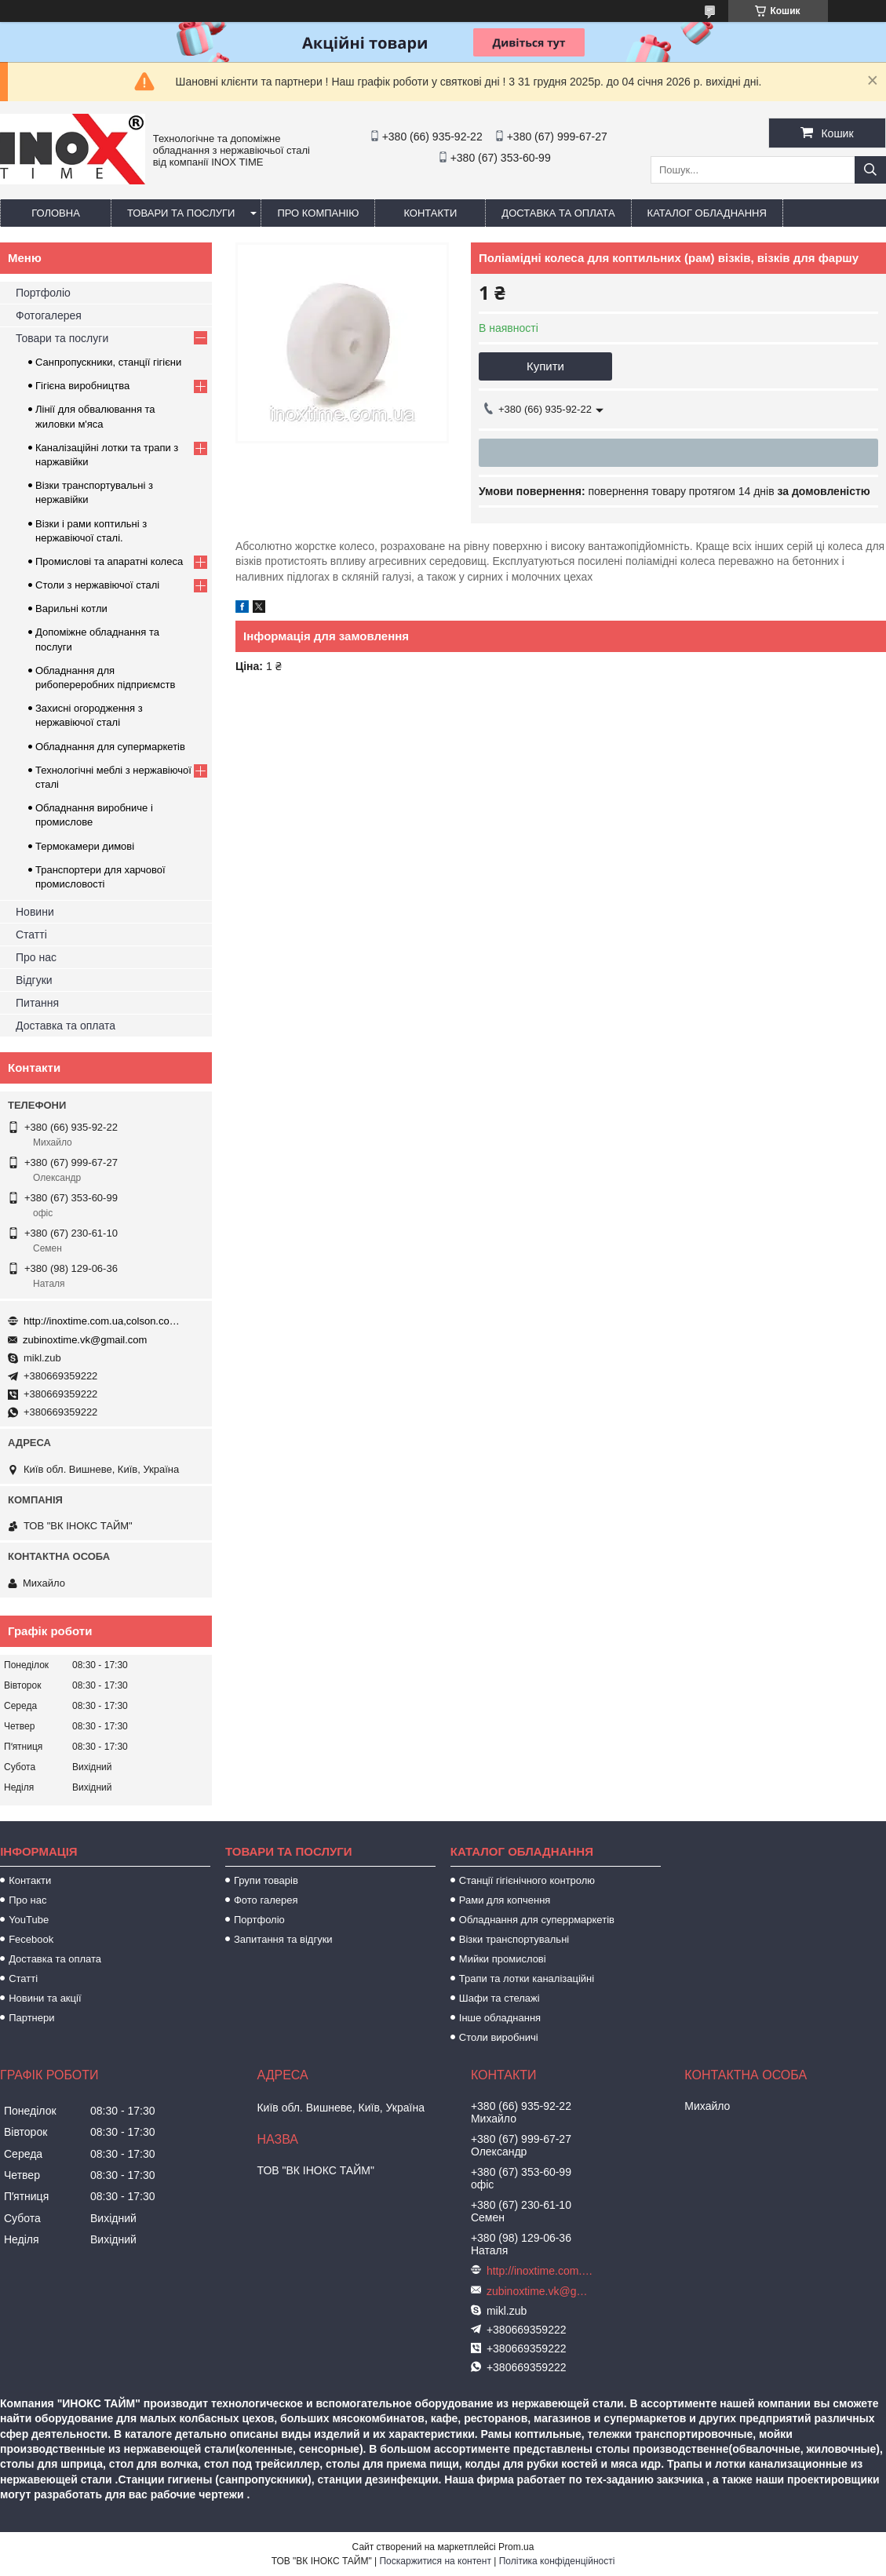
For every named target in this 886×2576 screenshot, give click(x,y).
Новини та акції (45, 1998)
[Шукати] (870, 170)
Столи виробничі (498, 2037)
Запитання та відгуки (283, 1939)
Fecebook (31, 1939)
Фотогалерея (49, 315)
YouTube (29, 1920)
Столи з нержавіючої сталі (97, 585)
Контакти (430, 213)
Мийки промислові (502, 1959)
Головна (55, 213)
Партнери (31, 2018)
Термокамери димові (84, 846)
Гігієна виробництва (82, 386)
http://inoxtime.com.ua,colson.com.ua (102, 1321)
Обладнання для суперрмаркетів (536, 1920)
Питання (37, 1003)
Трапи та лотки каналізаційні (526, 1978)
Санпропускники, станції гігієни (108, 362)
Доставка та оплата (557, 213)
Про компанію (318, 213)
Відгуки (34, 980)
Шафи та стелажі (499, 1998)
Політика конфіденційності (557, 2561)
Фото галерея (265, 1900)
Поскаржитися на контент (434, 2561)
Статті (31, 934)
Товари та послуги (181, 213)
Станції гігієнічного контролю (527, 1880)
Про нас (36, 957)
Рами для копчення (505, 1900)
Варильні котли (71, 608)
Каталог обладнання (707, 213)
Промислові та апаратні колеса (109, 561)
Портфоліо (43, 292)
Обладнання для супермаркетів (110, 746)
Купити (545, 366)
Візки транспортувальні (514, 1939)
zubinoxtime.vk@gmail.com (85, 1340)
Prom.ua (516, 2546)
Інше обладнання (500, 2018)
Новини (35, 911)
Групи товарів (266, 1880)
